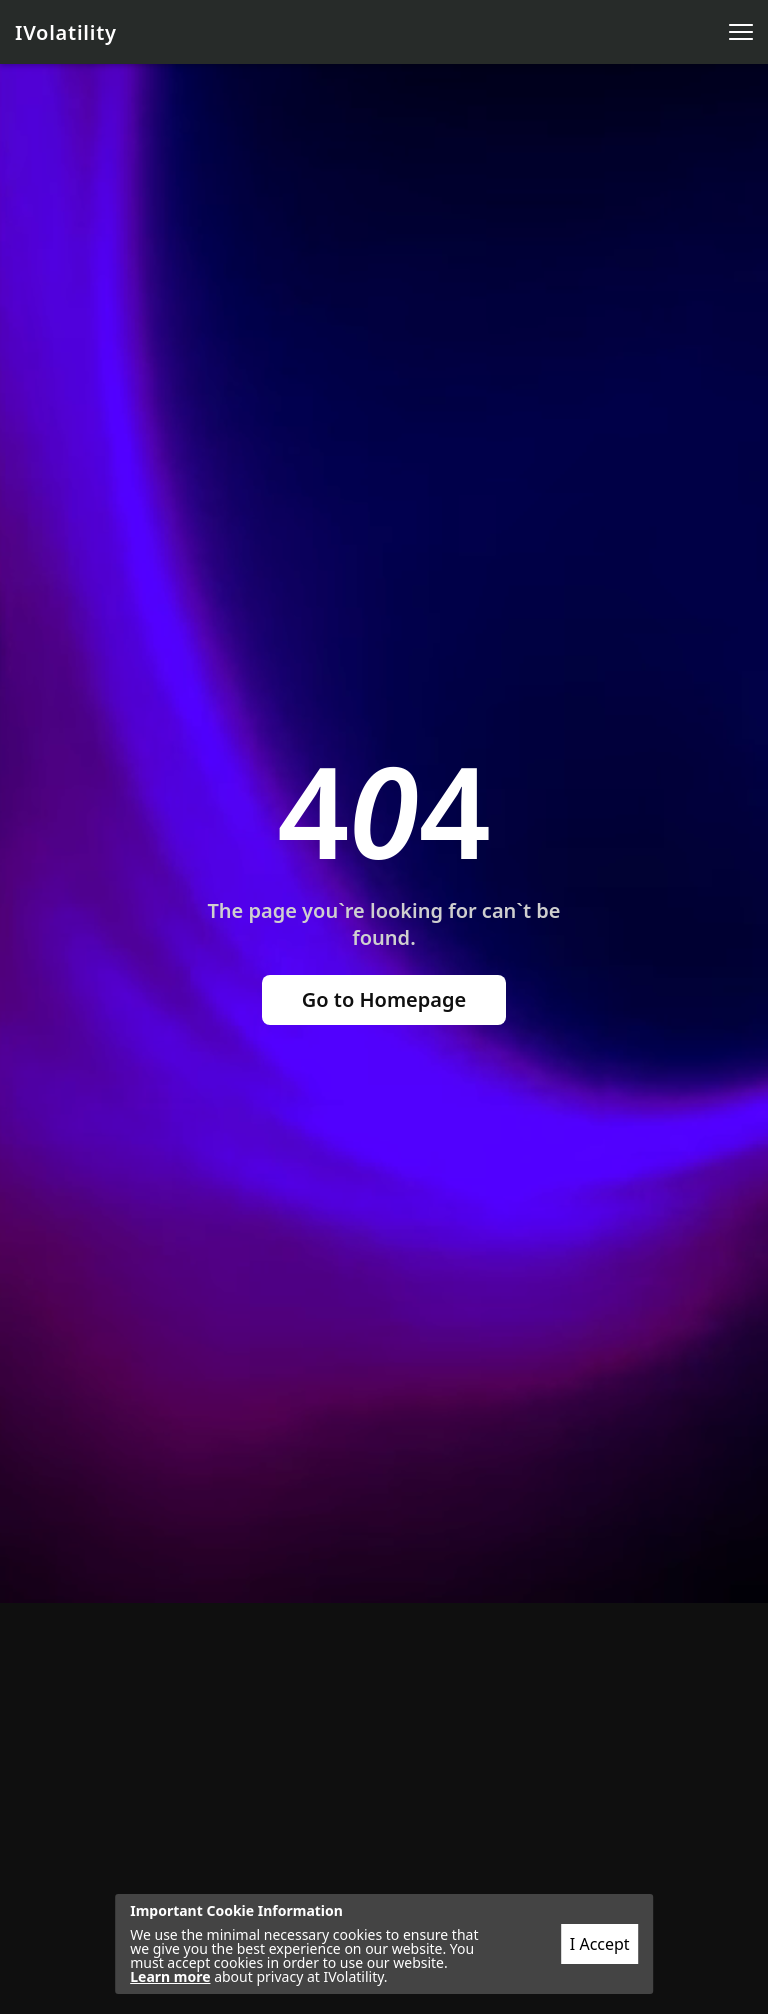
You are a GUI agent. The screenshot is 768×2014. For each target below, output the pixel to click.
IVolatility (66, 32)
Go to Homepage (384, 999)
